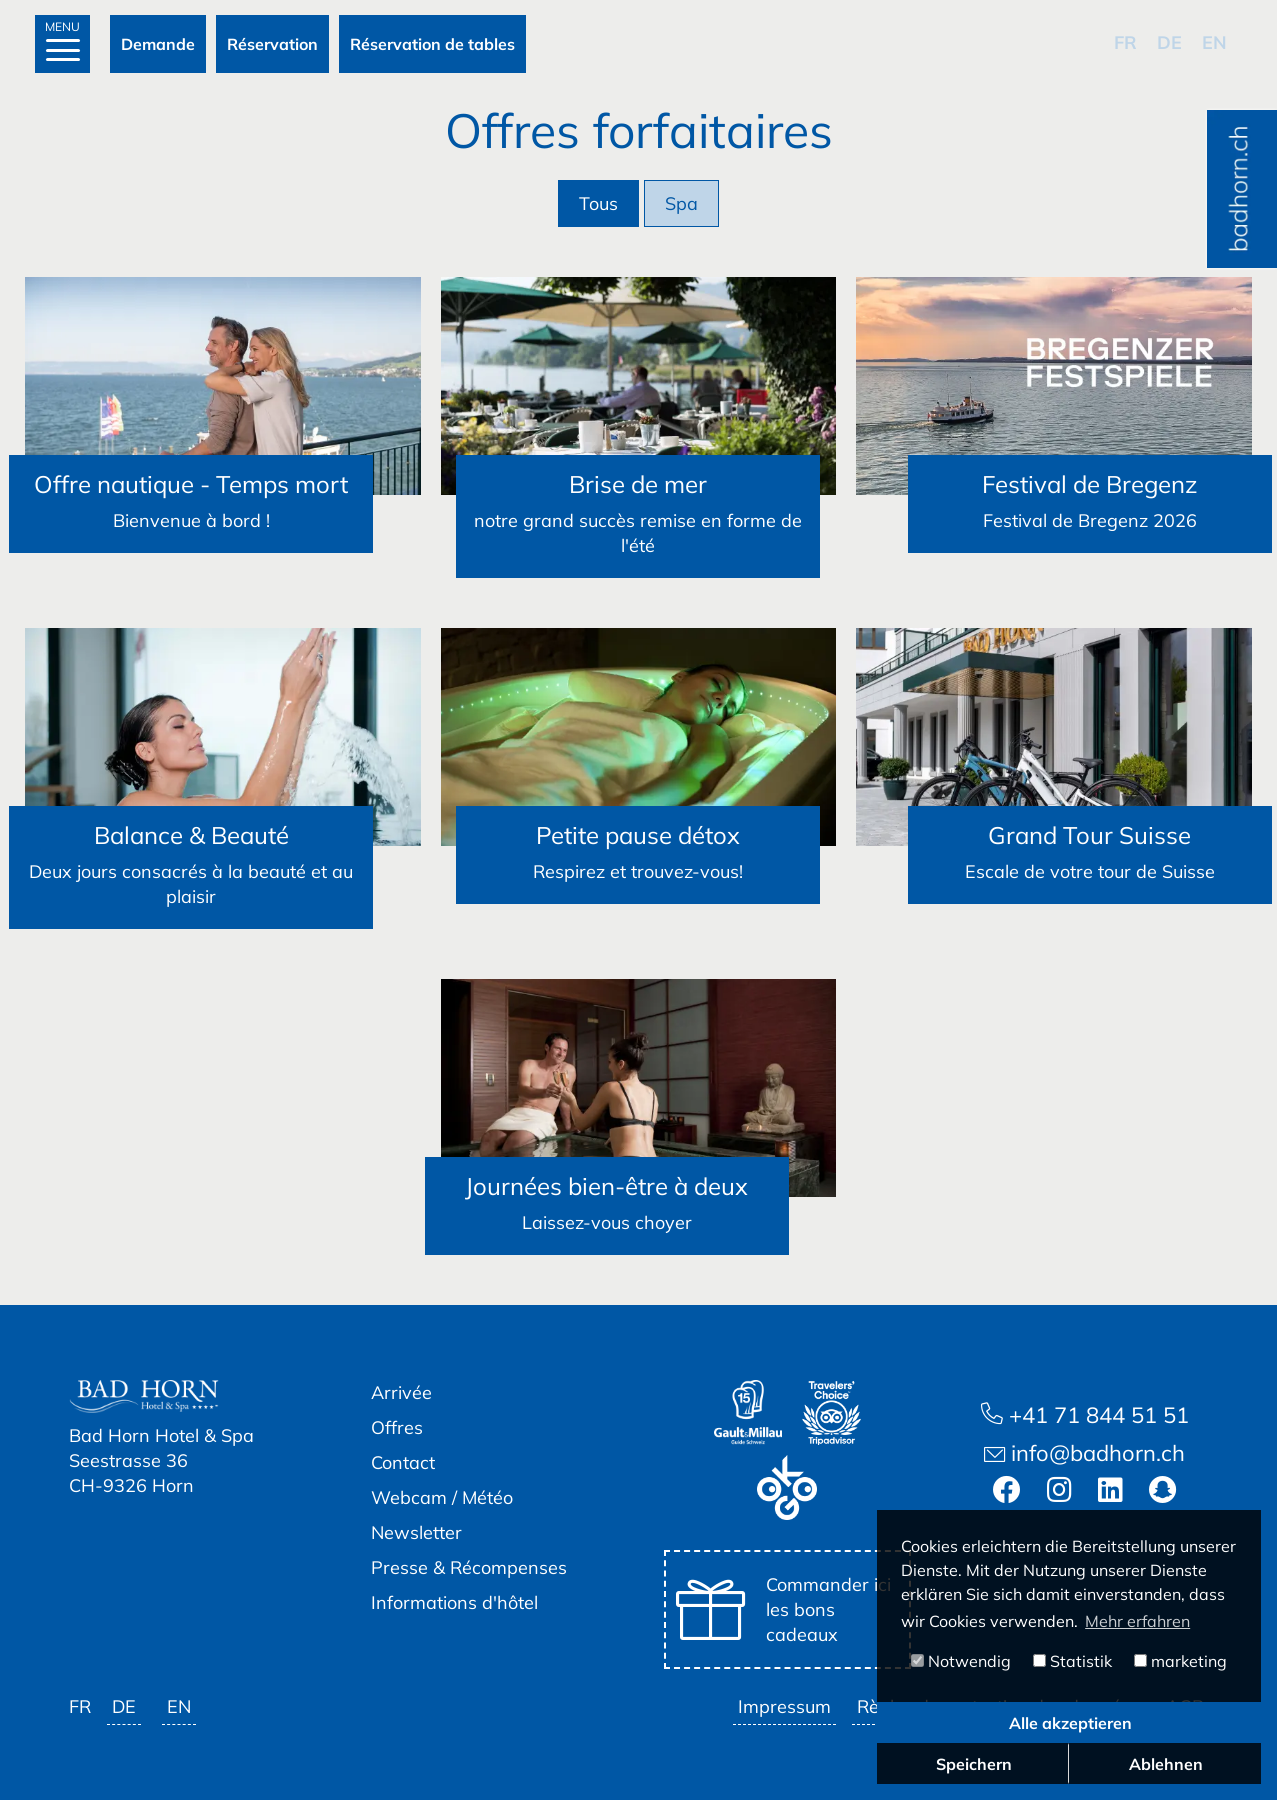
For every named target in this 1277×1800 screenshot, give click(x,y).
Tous (598, 203)
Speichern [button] (974, 1764)
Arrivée (401, 1392)
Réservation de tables (432, 44)
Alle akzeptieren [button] (1070, 1723)
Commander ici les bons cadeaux (783, 1610)
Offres (397, 1427)
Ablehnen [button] (1166, 1764)
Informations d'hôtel (454, 1602)
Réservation (272, 44)
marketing (1180, 1661)
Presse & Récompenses (469, 1567)
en (1214, 42)
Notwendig (961, 1661)
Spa (681, 203)
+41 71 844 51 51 (1085, 1415)
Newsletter (416, 1532)
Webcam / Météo (442, 1497)
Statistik (1072, 1661)
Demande (158, 44)
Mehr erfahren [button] (1137, 1621)
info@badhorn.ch (1084, 1453)
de (1169, 42)
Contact (403, 1462)
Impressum (784, 1706)
